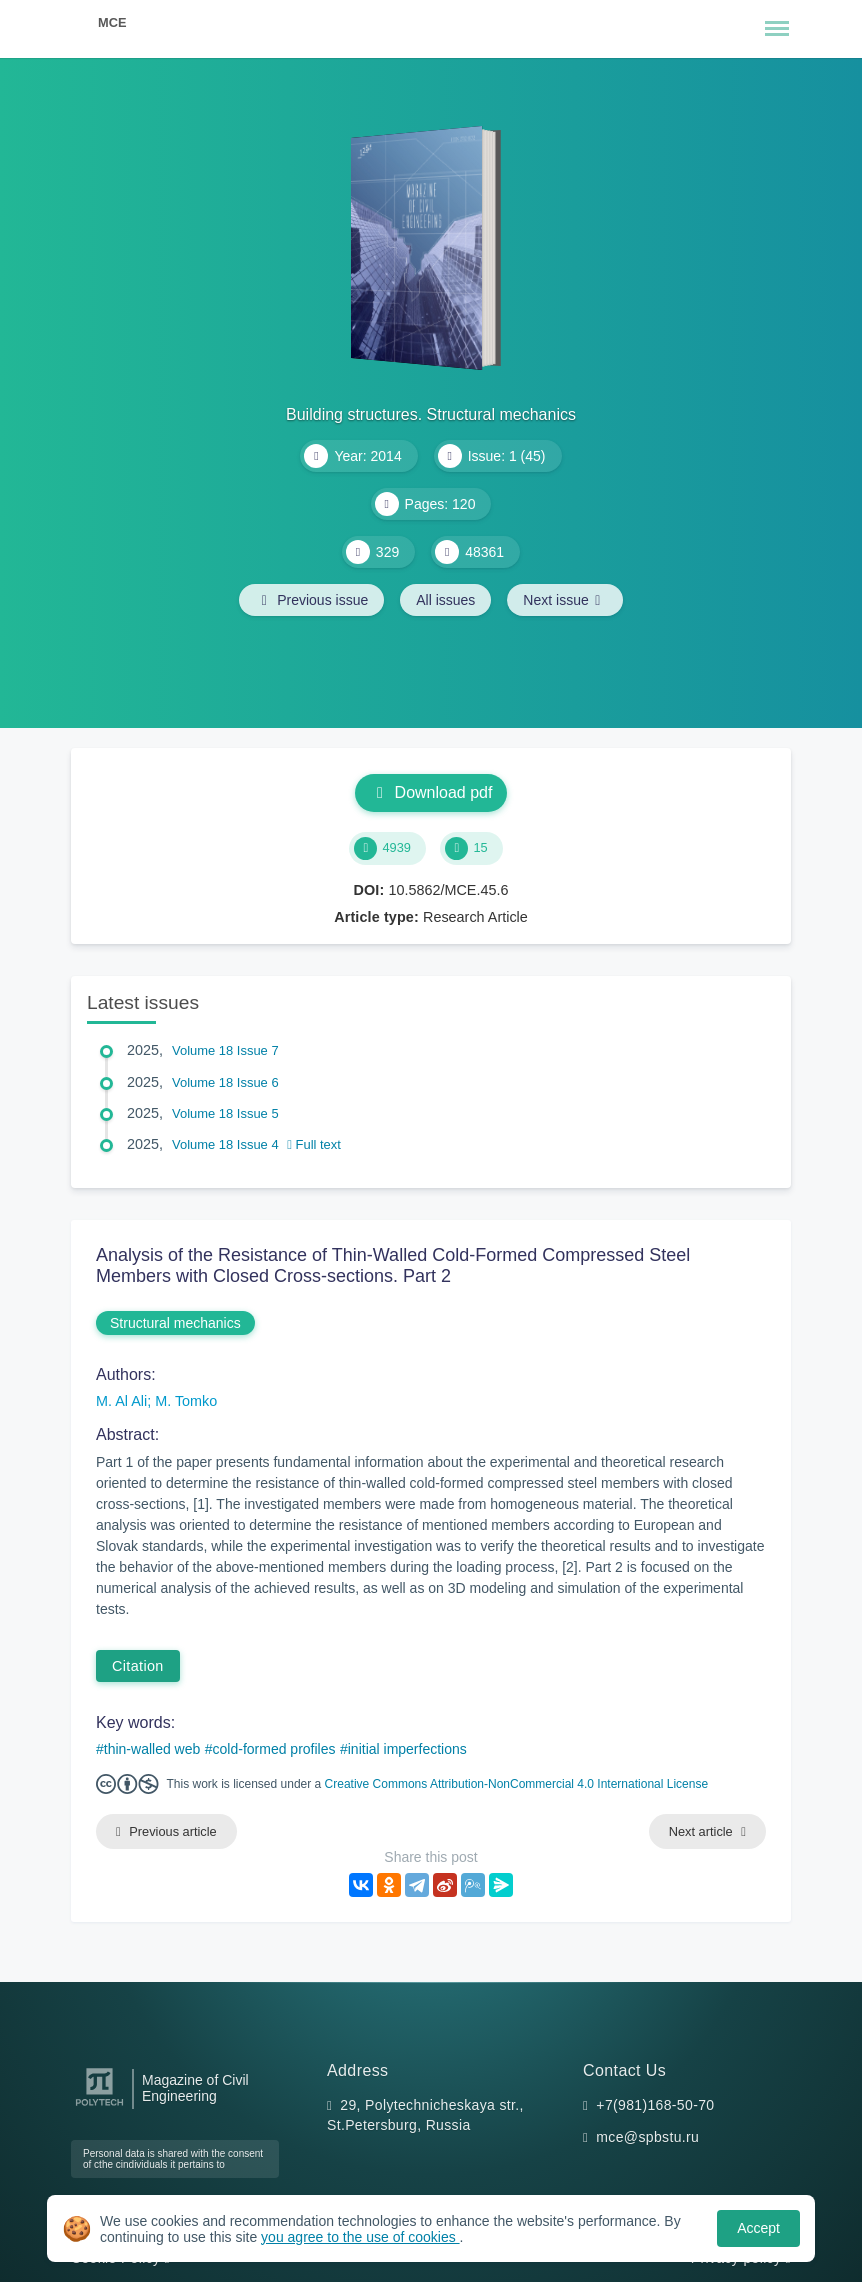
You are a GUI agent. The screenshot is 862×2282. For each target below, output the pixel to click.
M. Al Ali (121, 1401)
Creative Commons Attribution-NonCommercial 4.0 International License (517, 1784)
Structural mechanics (175, 1323)
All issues (445, 600)
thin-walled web (152, 1749)
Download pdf (431, 792)
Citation (138, 1666)
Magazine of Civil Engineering (195, 2088)
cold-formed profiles (274, 1749)
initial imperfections (407, 1749)
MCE (112, 22)
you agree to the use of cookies (360, 2237)
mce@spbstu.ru (647, 2137)
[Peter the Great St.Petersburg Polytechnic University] (99, 2106)
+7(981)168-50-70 (655, 2105)
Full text (314, 1144)
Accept (758, 2228)
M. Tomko (186, 1401)
